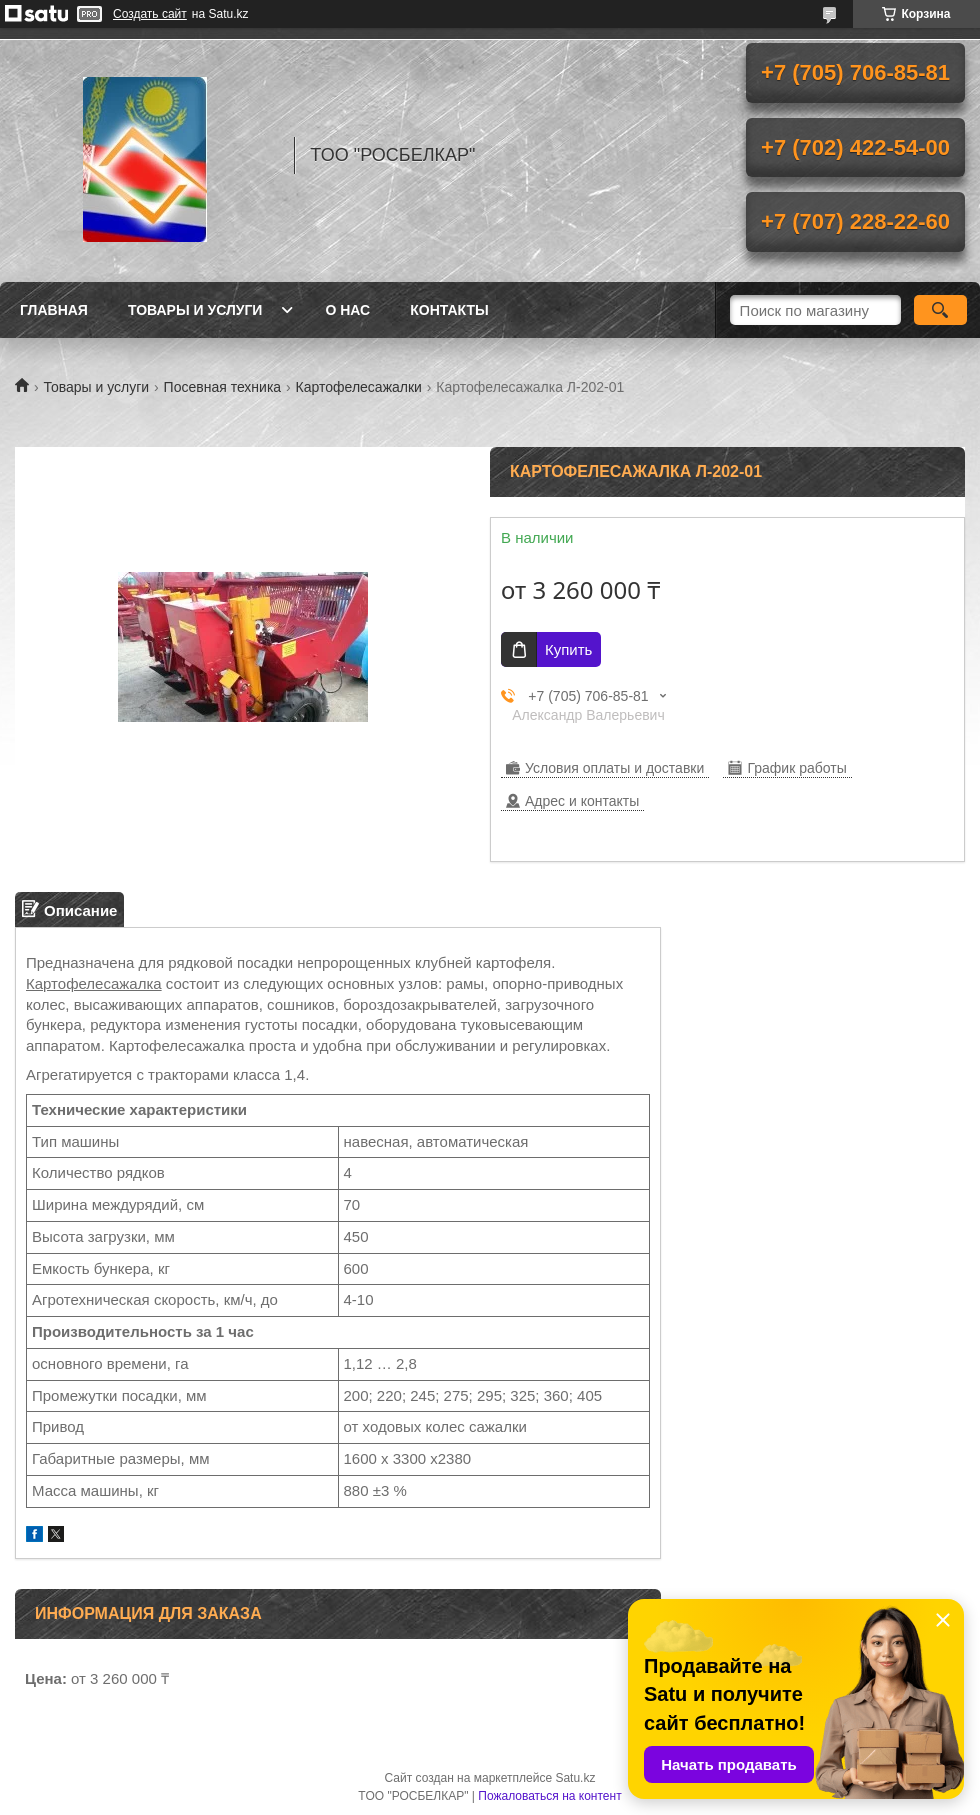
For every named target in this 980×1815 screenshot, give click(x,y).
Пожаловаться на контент (549, 1796)
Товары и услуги (195, 310)
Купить (568, 649)
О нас (347, 310)
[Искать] (940, 310)
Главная (54, 310)
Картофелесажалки (359, 387)
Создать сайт (150, 14)
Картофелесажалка (94, 983)
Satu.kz (575, 1778)
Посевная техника (223, 387)
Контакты (449, 310)
